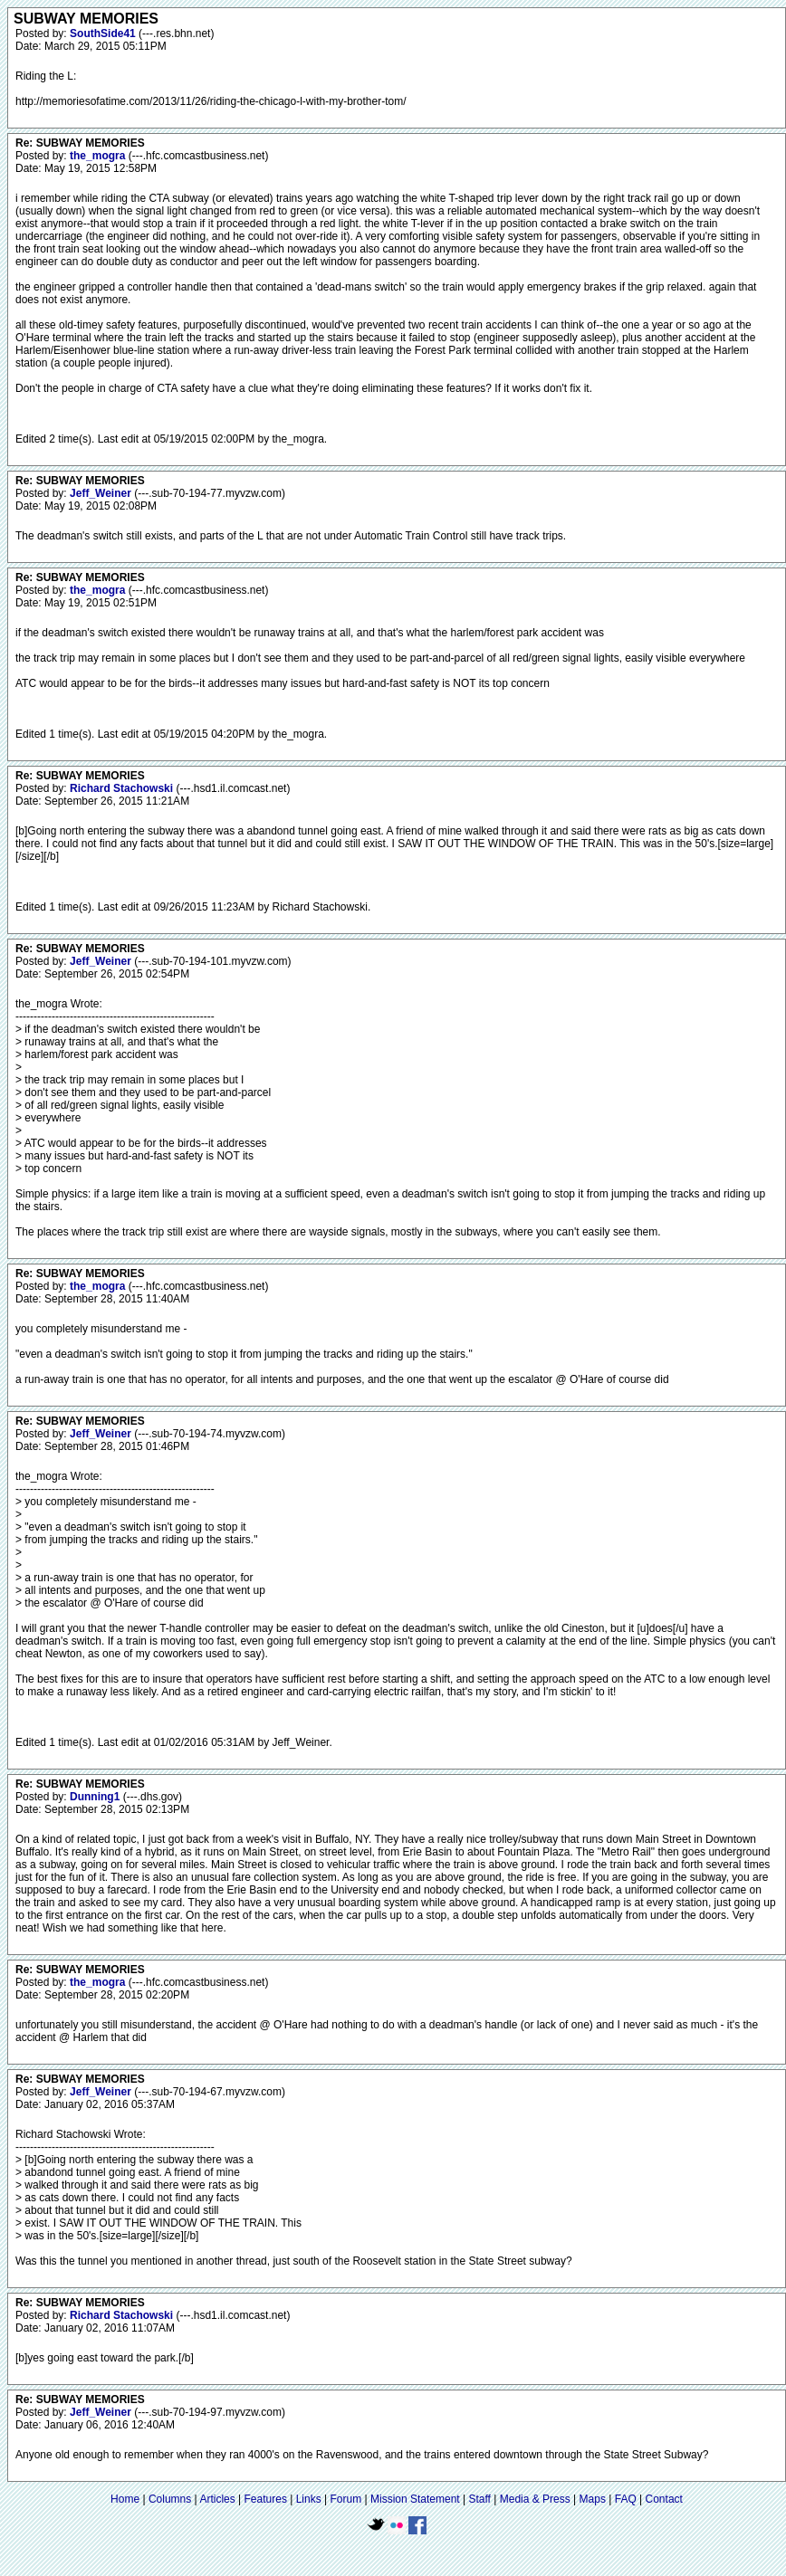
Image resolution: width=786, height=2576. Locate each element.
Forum (346, 2499)
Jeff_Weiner (102, 493)
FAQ (626, 2499)
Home (124, 2499)
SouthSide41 (104, 33)
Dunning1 (96, 1796)
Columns (170, 2499)
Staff (479, 2499)
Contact (664, 2499)
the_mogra (99, 155)
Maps (593, 2499)
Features (265, 2499)
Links (308, 2499)
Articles (217, 2499)
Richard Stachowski (123, 788)
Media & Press (535, 2499)
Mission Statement (415, 2499)
